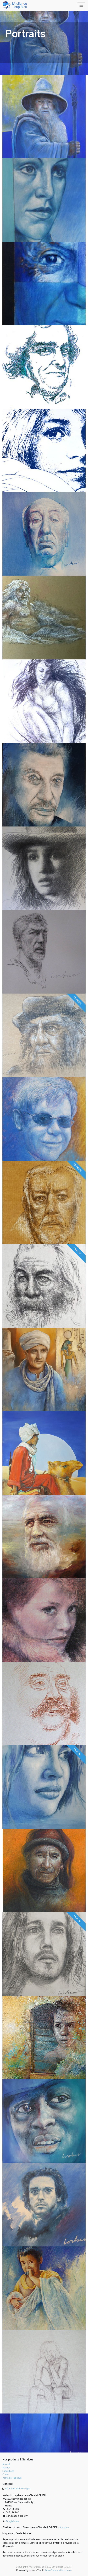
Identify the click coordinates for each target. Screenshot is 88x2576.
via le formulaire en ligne (17, 2488)
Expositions (8, 2471)
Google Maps (12, 2521)
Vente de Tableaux (12, 2478)
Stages (6, 2467)
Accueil (6, 2464)
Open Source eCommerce (58, 2570)
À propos (64, 2527)
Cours (5, 2474)
